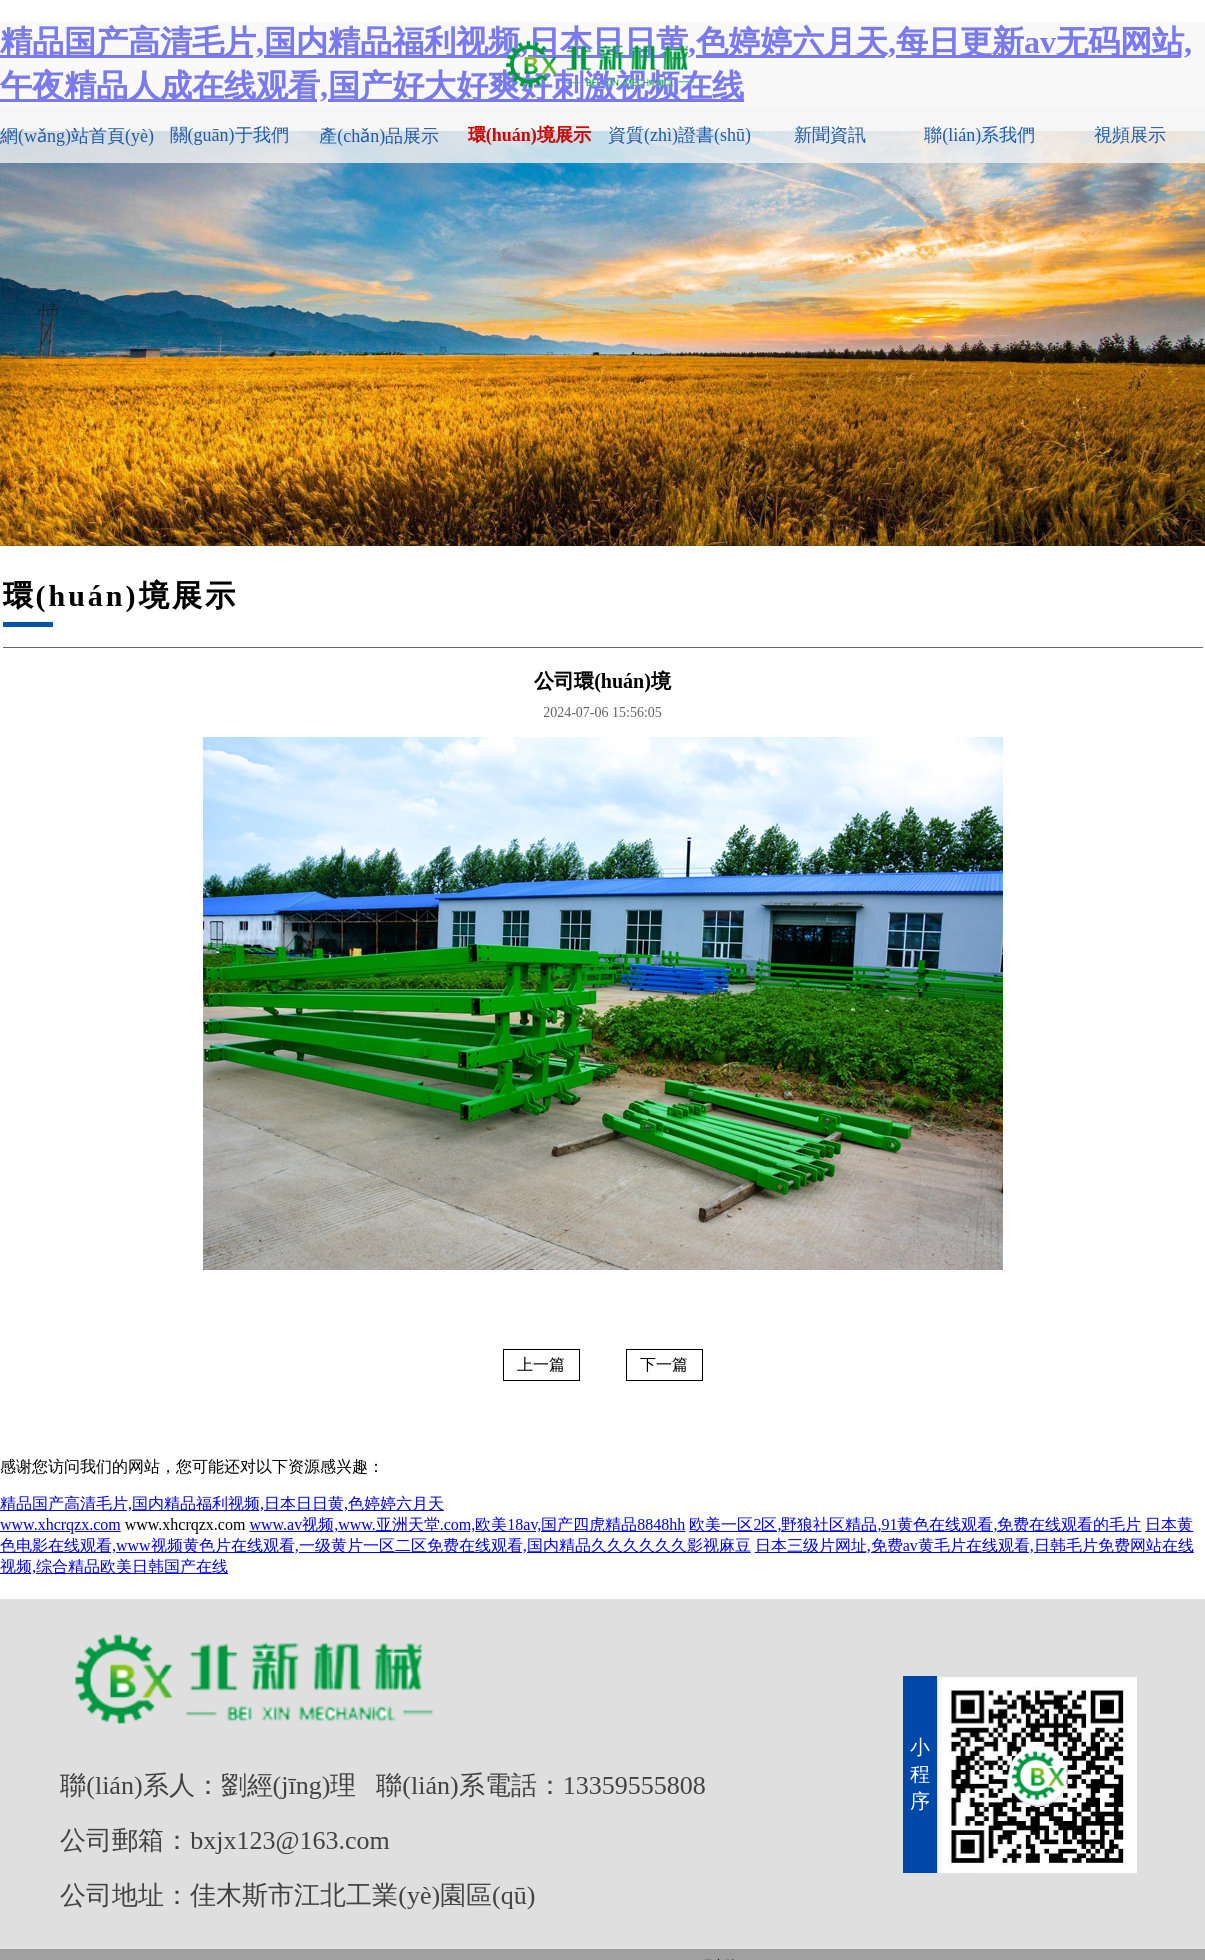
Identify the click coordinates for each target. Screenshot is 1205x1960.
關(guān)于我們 (229, 135)
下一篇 (664, 1364)
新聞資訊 (830, 135)
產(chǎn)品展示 (379, 136)
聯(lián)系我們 (979, 135)
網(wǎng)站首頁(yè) (77, 136)
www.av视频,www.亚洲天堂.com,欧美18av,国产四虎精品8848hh (467, 1524)
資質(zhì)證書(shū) (679, 135)
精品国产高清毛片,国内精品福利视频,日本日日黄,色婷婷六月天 (222, 1503)
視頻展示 (1130, 135)
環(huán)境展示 (529, 135)
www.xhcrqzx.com (60, 1524)
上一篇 (541, 1364)
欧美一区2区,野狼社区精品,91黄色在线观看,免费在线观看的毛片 (915, 1524)
